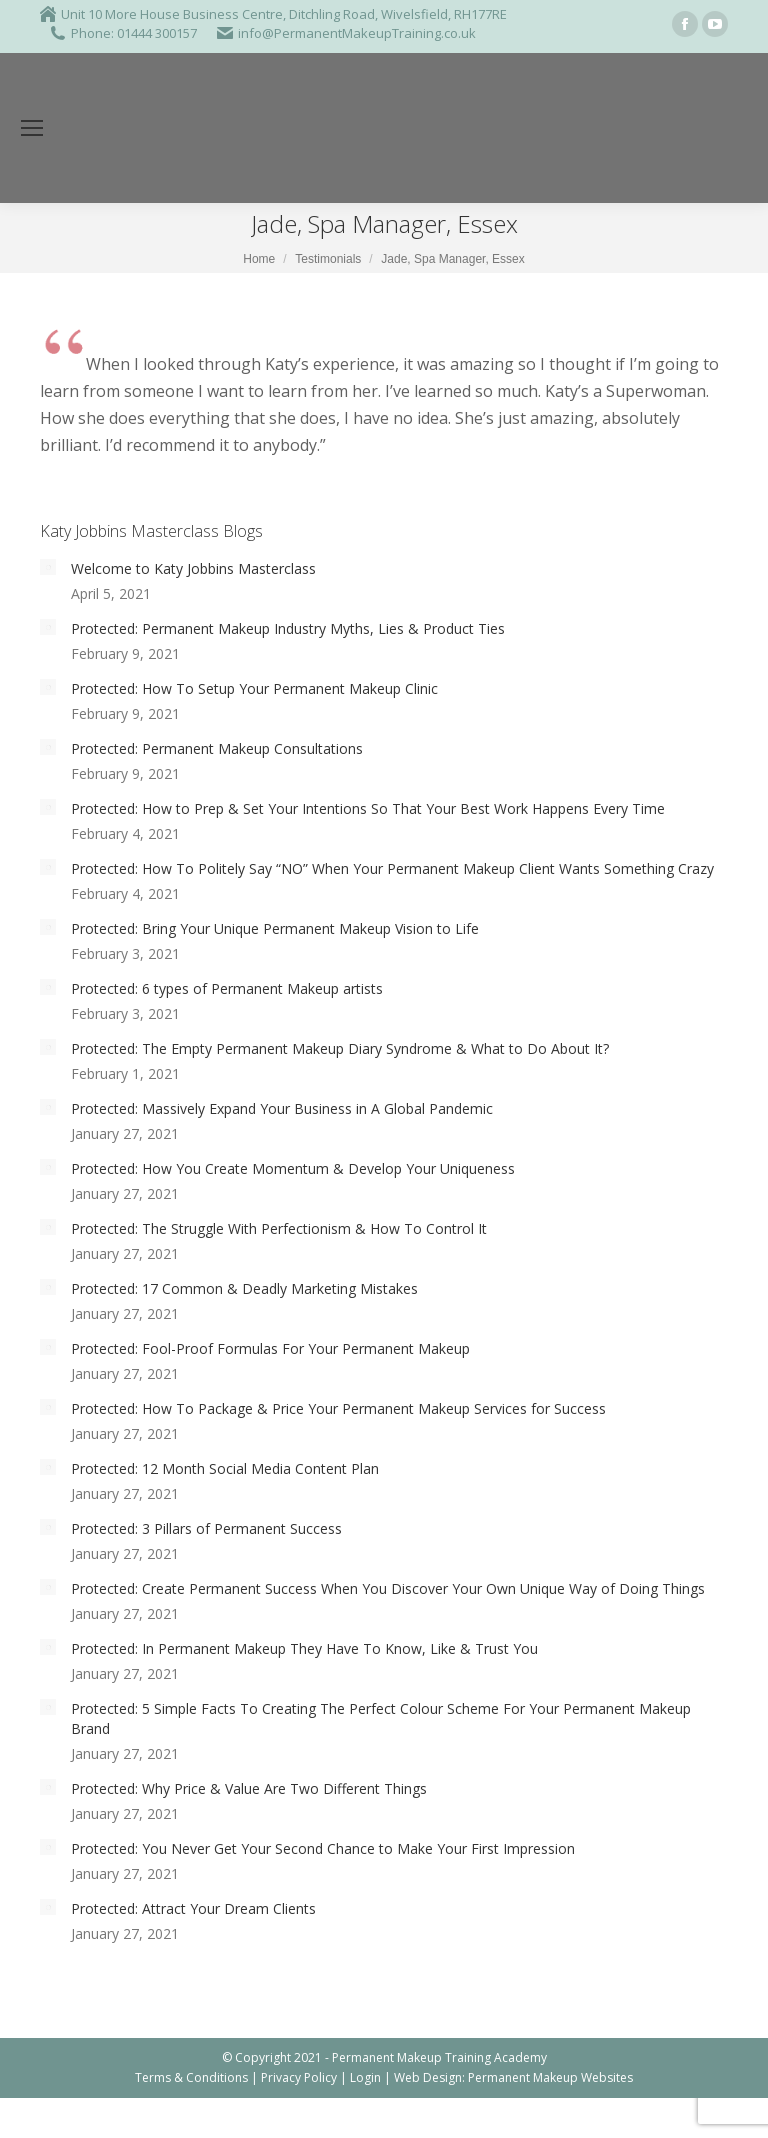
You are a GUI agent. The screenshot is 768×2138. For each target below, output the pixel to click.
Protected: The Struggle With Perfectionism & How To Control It (279, 1228)
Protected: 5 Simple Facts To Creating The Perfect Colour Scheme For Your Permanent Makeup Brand (381, 1718)
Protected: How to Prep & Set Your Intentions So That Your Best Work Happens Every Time (368, 808)
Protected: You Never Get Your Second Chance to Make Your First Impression (323, 1848)
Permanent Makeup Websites (550, 2077)
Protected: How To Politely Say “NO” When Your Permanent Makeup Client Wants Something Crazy (392, 868)
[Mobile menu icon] (32, 128)
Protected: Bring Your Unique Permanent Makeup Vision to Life (275, 928)
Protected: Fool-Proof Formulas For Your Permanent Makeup (270, 1348)
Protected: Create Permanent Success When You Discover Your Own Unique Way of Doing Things (388, 1588)
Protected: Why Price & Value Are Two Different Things (249, 1788)
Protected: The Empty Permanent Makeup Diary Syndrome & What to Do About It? (340, 1048)
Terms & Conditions (191, 2077)
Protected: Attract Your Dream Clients (193, 1908)
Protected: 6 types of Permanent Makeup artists (227, 988)
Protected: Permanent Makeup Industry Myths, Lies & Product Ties (288, 628)
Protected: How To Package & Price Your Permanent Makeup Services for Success (338, 1408)
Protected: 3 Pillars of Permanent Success (206, 1528)
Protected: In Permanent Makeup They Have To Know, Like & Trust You (304, 1648)
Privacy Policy (299, 2077)
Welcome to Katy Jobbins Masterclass (193, 568)
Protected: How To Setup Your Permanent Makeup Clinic (254, 688)
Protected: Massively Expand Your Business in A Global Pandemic (282, 1108)
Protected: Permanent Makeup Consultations (217, 748)
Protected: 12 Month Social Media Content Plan (225, 1468)
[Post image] (48, 567)
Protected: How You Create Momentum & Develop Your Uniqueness (293, 1168)
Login (365, 2077)
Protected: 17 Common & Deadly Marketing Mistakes (244, 1288)
